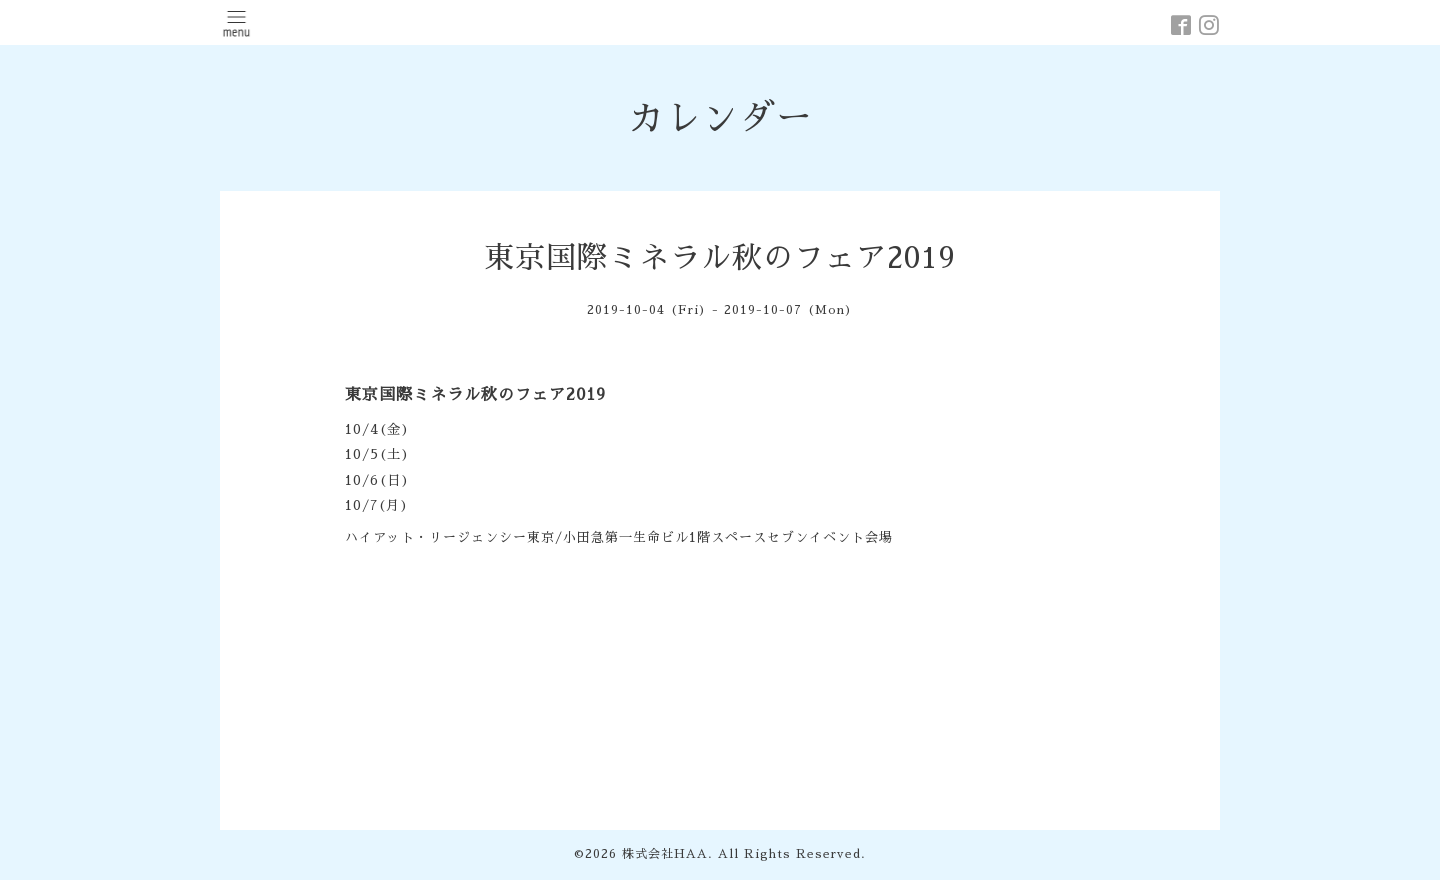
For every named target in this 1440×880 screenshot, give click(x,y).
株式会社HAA (665, 854)
